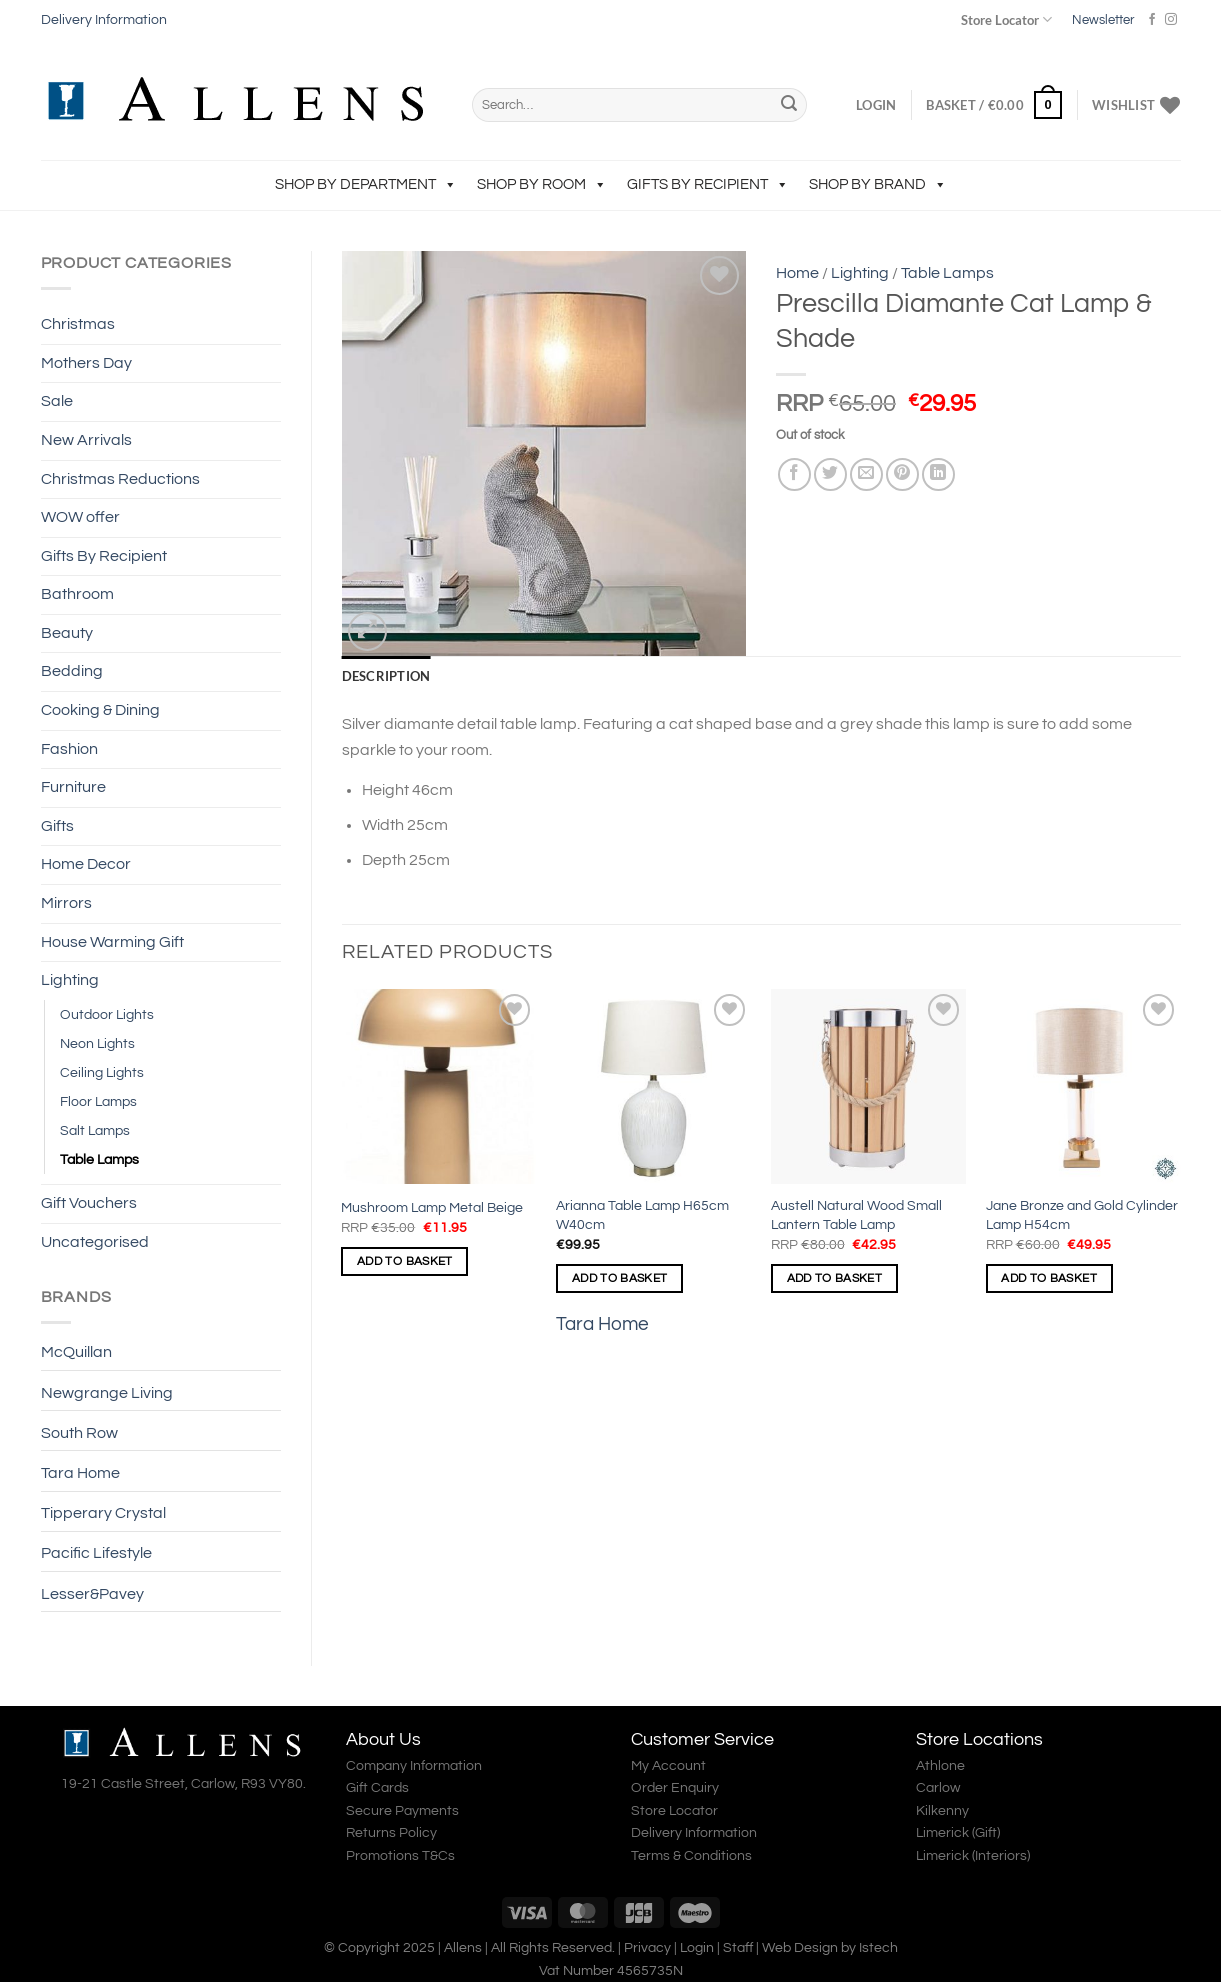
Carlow (938, 1788)
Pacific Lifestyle (96, 1553)
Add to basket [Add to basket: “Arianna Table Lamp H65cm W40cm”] (620, 1278)
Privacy (647, 1947)
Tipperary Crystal (103, 1513)
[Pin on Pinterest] (902, 474)
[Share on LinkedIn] (938, 474)
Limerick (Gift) (958, 1833)
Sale (57, 401)
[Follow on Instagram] (1171, 20)
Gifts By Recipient (708, 184)
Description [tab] (386, 676)
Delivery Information (104, 20)
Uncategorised (95, 1242)
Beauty (67, 633)
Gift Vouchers (89, 1203)
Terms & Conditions (691, 1856)
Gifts (57, 826)
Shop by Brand (878, 184)
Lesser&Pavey (92, 1594)
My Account (668, 1766)
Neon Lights (97, 1043)
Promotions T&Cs (400, 1856)
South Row (79, 1433)
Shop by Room (542, 184)
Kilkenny (942, 1811)
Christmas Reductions (120, 479)
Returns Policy (391, 1833)
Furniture (73, 787)
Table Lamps (99, 1159)
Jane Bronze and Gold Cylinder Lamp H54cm (1082, 1215)
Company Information (414, 1766)
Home (797, 273)
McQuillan (76, 1352)
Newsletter (1103, 20)
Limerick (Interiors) (973, 1856)
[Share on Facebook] (794, 474)
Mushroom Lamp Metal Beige (432, 1207)
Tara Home (80, 1473)
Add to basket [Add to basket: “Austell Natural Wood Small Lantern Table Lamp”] (835, 1278)
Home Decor (86, 864)
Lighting (70, 980)
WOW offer (80, 517)
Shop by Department (366, 184)
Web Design (800, 1947)
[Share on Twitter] (830, 474)
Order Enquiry (675, 1788)
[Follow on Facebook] (1152, 20)
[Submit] (789, 105)
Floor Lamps (98, 1101)
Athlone (940, 1766)
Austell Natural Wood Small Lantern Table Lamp (856, 1215)
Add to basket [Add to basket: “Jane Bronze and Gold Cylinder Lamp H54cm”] (1049, 1278)
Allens (463, 1947)
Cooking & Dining (100, 710)
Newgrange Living (107, 1393)
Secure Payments (402, 1811)
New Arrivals (86, 440)
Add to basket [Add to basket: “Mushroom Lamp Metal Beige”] (405, 1261)
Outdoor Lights (107, 1014)
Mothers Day (86, 363)
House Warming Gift (112, 942)
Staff (738, 1947)
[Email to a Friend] (866, 474)
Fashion (69, 749)
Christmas (78, 324)
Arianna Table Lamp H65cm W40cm (642, 1215)
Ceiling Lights (102, 1072)
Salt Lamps (95, 1130)
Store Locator (1006, 19)
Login (697, 1947)
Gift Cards (377, 1788)
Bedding (72, 671)
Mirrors (66, 903)
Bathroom (77, 594)
